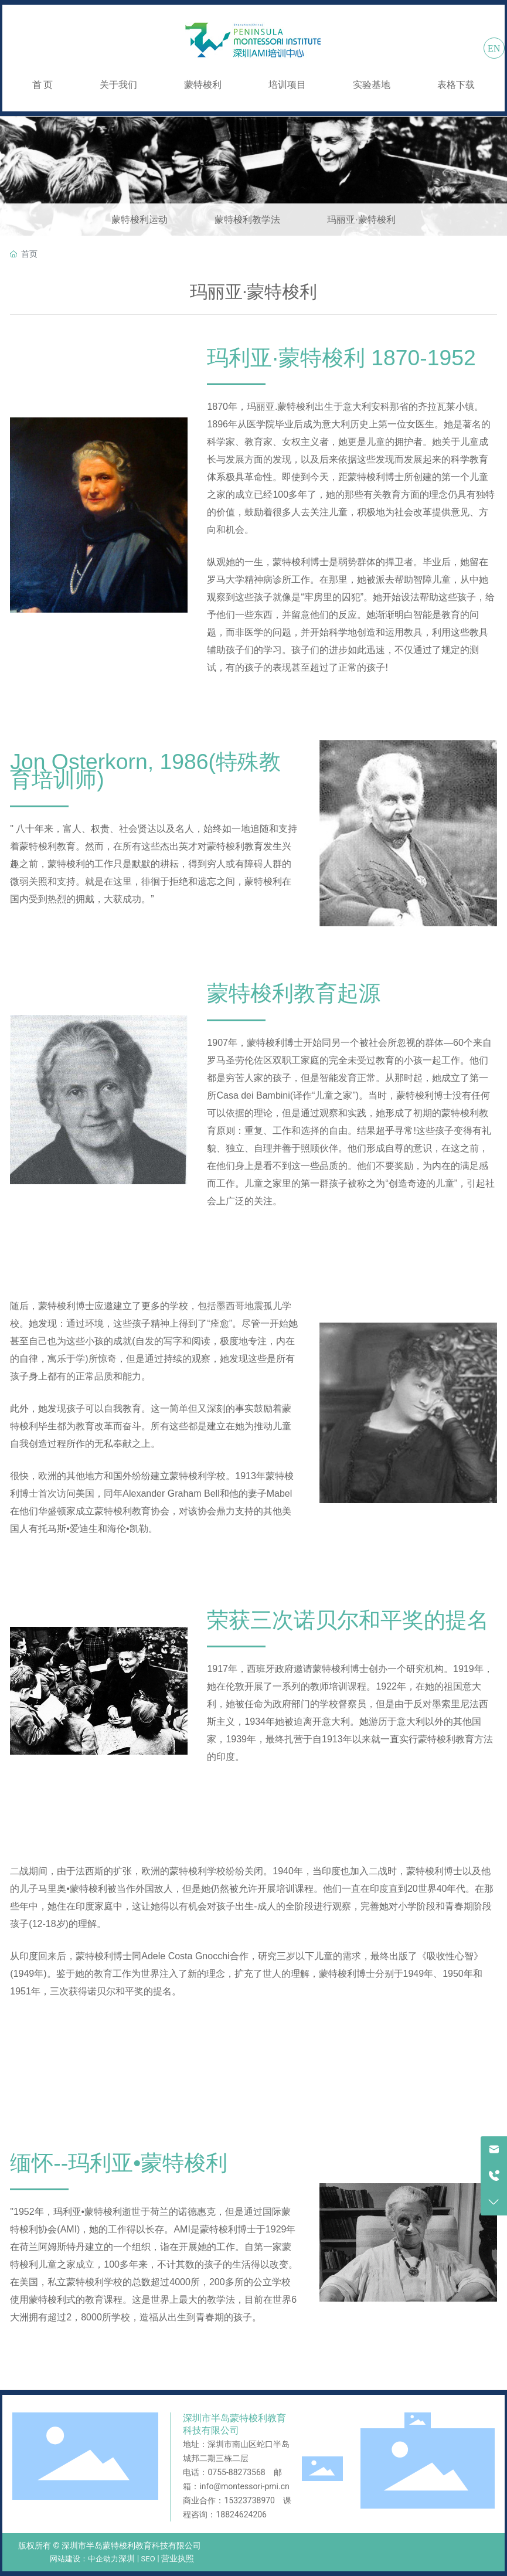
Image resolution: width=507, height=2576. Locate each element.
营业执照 (177, 2558)
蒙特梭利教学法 (247, 220)
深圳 (126, 2558)
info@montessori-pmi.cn (244, 2486)
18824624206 (241, 2514)
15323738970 (249, 2500)
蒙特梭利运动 (139, 220)
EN (494, 48)
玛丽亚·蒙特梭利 (361, 220)
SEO (148, 2558)
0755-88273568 (236, 2472)
